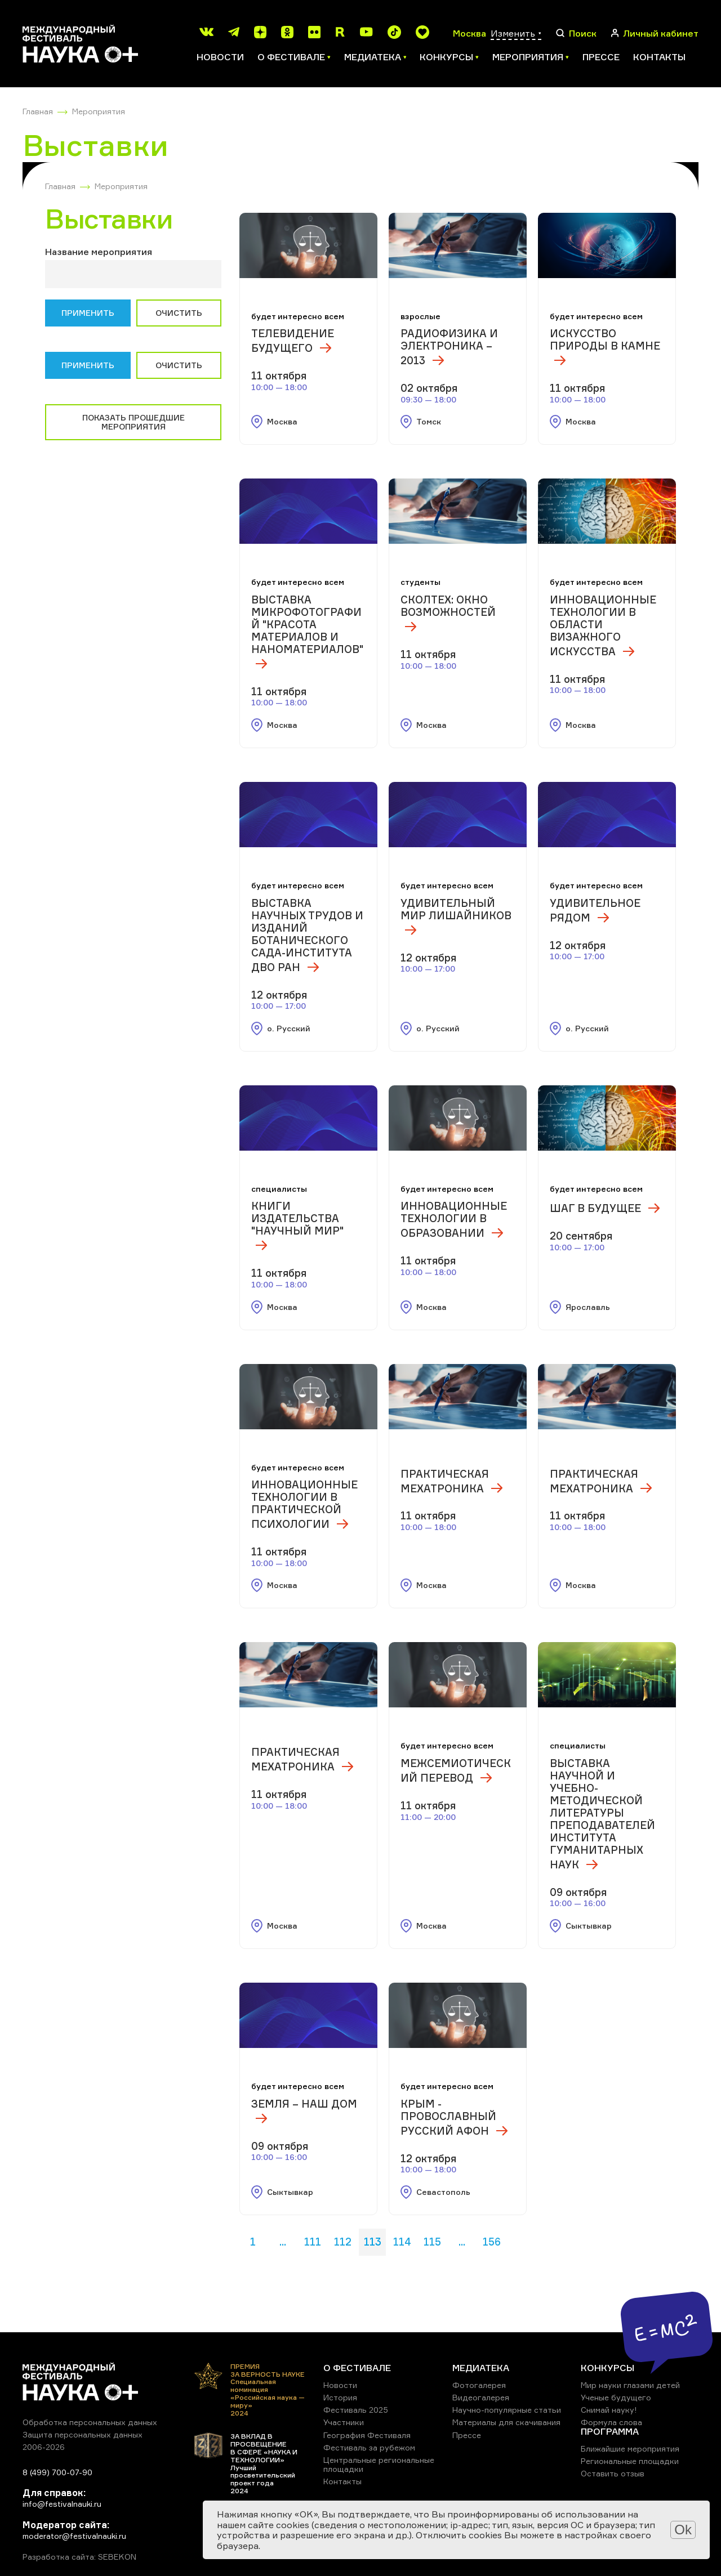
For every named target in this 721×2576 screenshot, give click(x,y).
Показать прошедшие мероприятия (133, 422)
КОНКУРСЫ (607, 2367)
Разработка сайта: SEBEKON (79, 2556)
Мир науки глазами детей (630, 2385)
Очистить (178, 312)
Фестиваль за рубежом (369, 2447)
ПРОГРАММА (610, 2431)
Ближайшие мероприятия (630, 2448)
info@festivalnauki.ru (62, 2503)
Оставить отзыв (612, 2473)
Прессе (601, 56)
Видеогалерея (480, 2397)
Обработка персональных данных (90, 2422)
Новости (220, 56)
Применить (87, 312)
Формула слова (611, 2422)
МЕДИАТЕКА (480, 2367)
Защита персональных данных (83, 2434)
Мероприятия (98, 111)
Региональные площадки (630, 2461)
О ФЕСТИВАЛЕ (357, 2367)
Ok (683, 2529)
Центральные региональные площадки (378, 2464)
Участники (343, 2422)
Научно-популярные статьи (506, 2409)
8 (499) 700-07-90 (57, 2472)
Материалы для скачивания (506, 2422)
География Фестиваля (367, 2435)
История (340, 2397)
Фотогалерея (479, 2385)
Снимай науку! (609, 2409)
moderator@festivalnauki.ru (74, 2536)
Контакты (659, 56)
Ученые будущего (616, 2397)
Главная (38, 111)
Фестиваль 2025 (355, 2409)
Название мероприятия (98, 251)
